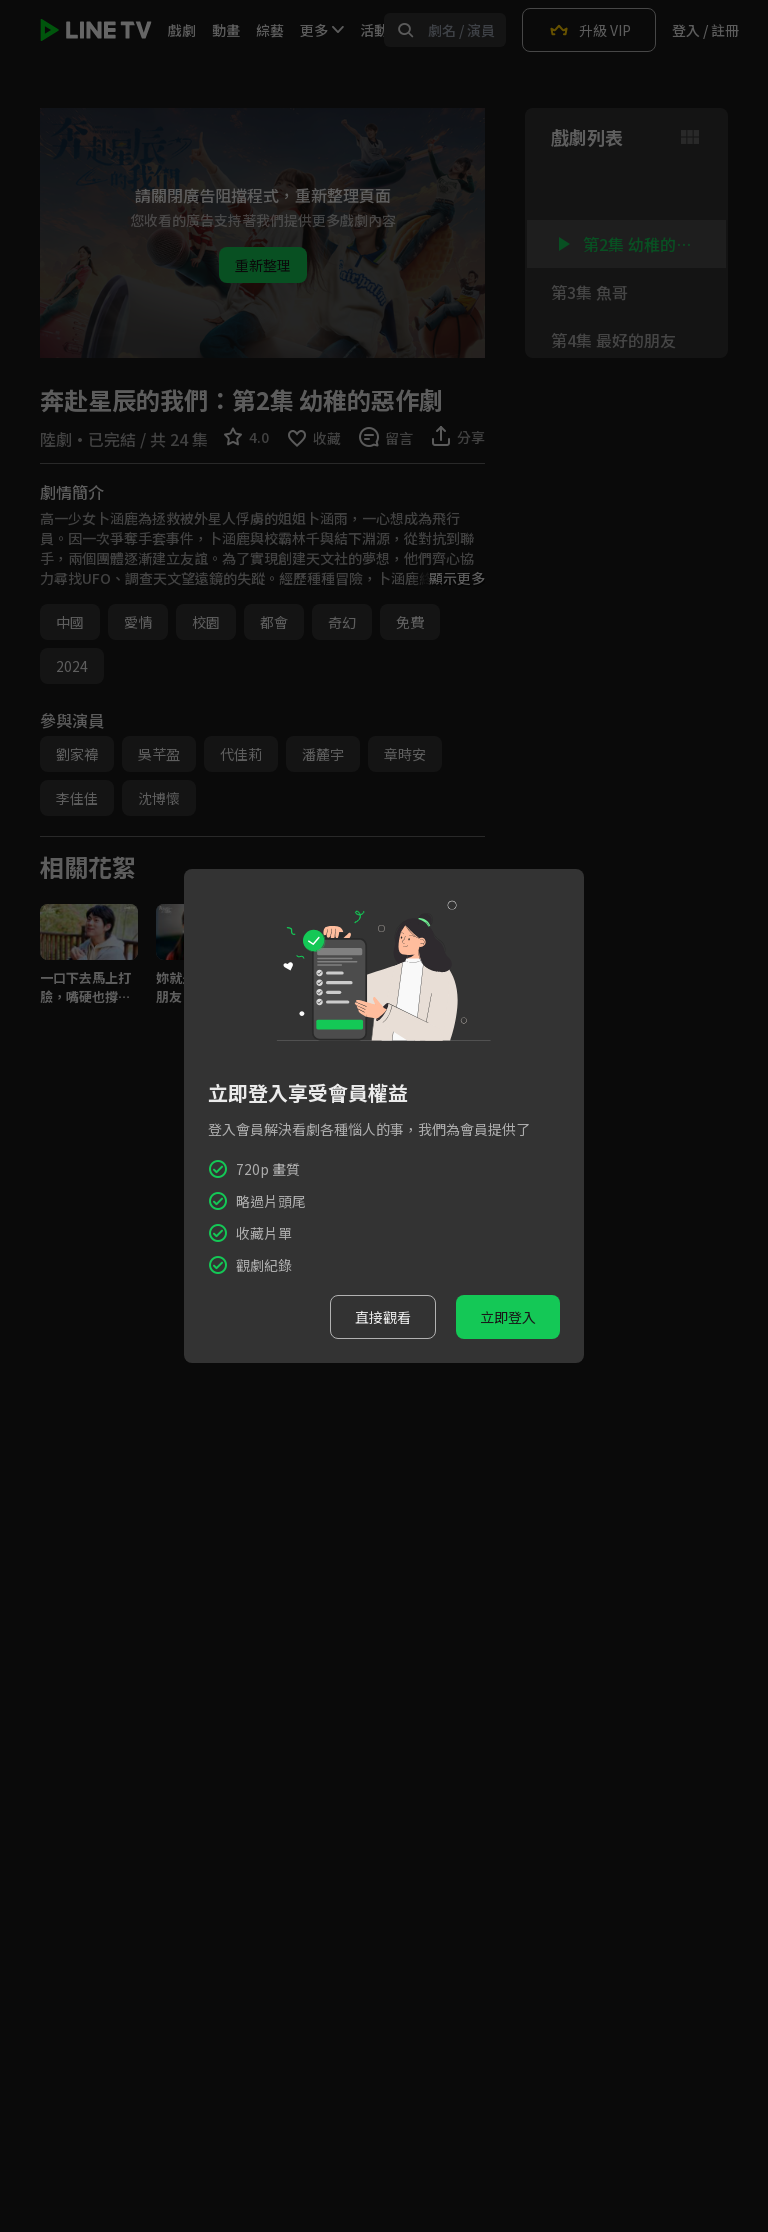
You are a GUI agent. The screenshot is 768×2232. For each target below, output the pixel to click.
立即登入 (508, 1317)
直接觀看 (383, 1317)
